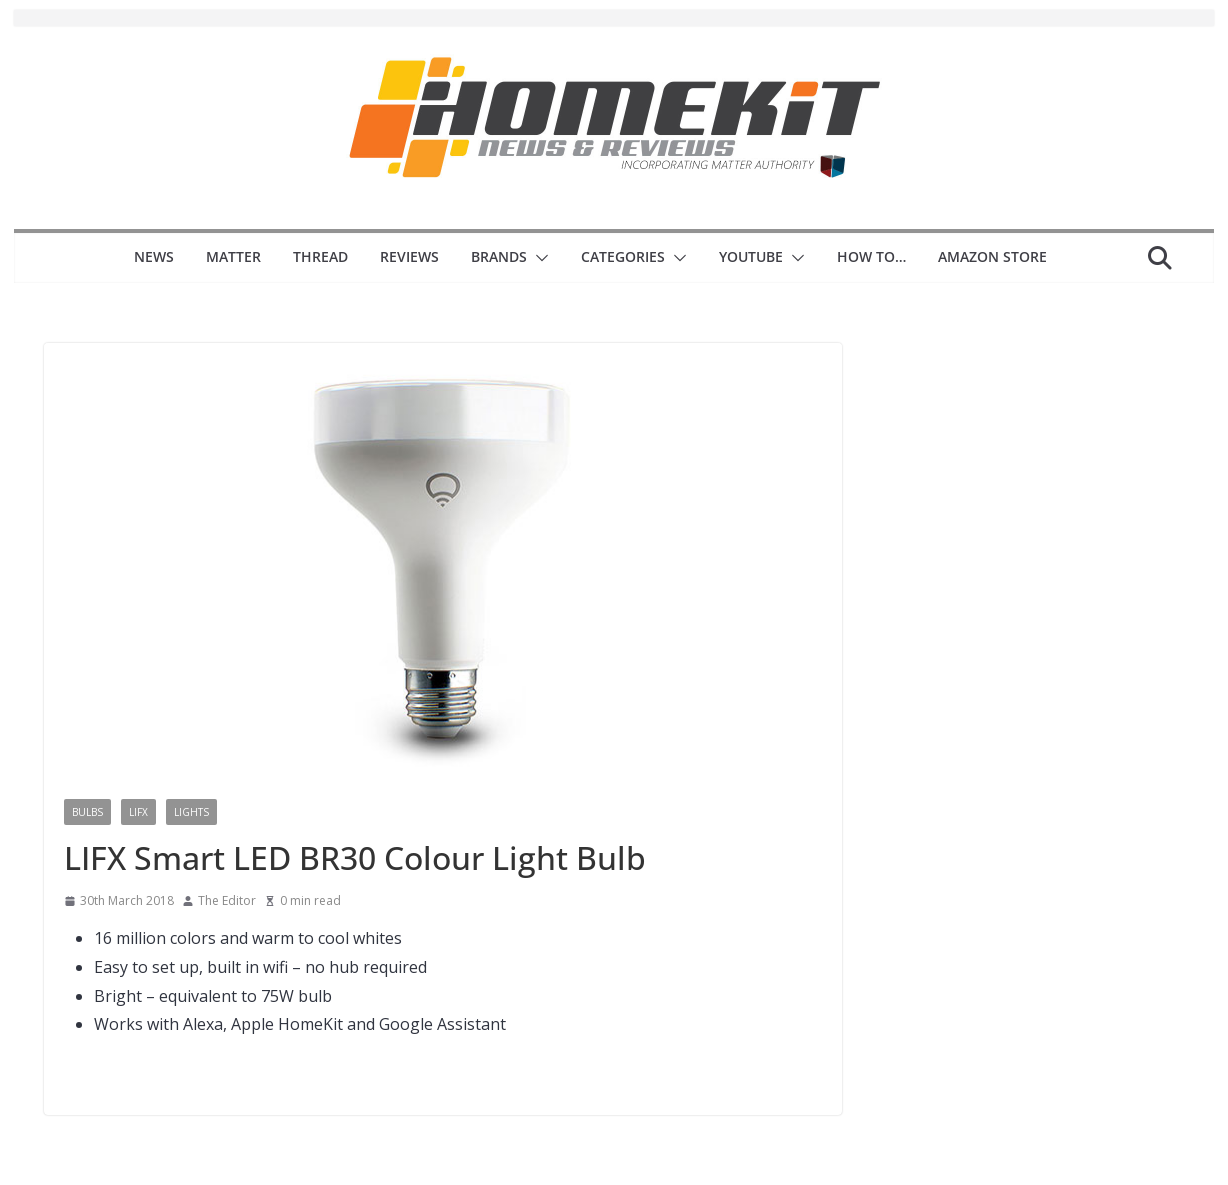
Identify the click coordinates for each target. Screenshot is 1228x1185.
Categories (623, 256)
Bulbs (87, 812)
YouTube (751, 256)
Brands (499, 256)
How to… (871, 256)
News (154, 256)
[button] (538, 258)
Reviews (409, 256)
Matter (233, 256)
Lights (191, 812)
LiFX (138, 812)
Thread (320, 256)
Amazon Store (992, 256)
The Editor (227, 900)
